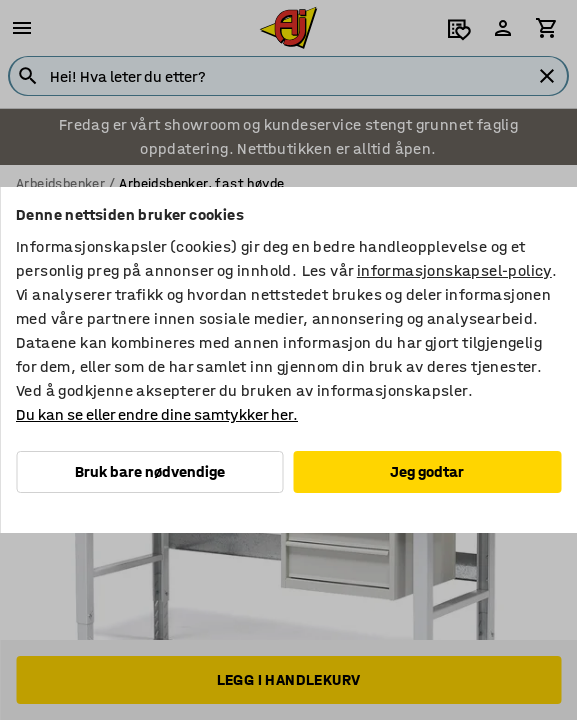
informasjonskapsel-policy (454, 270)
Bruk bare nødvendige (150, 471)
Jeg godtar (427, 471)
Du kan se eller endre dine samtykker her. (157, 414)
